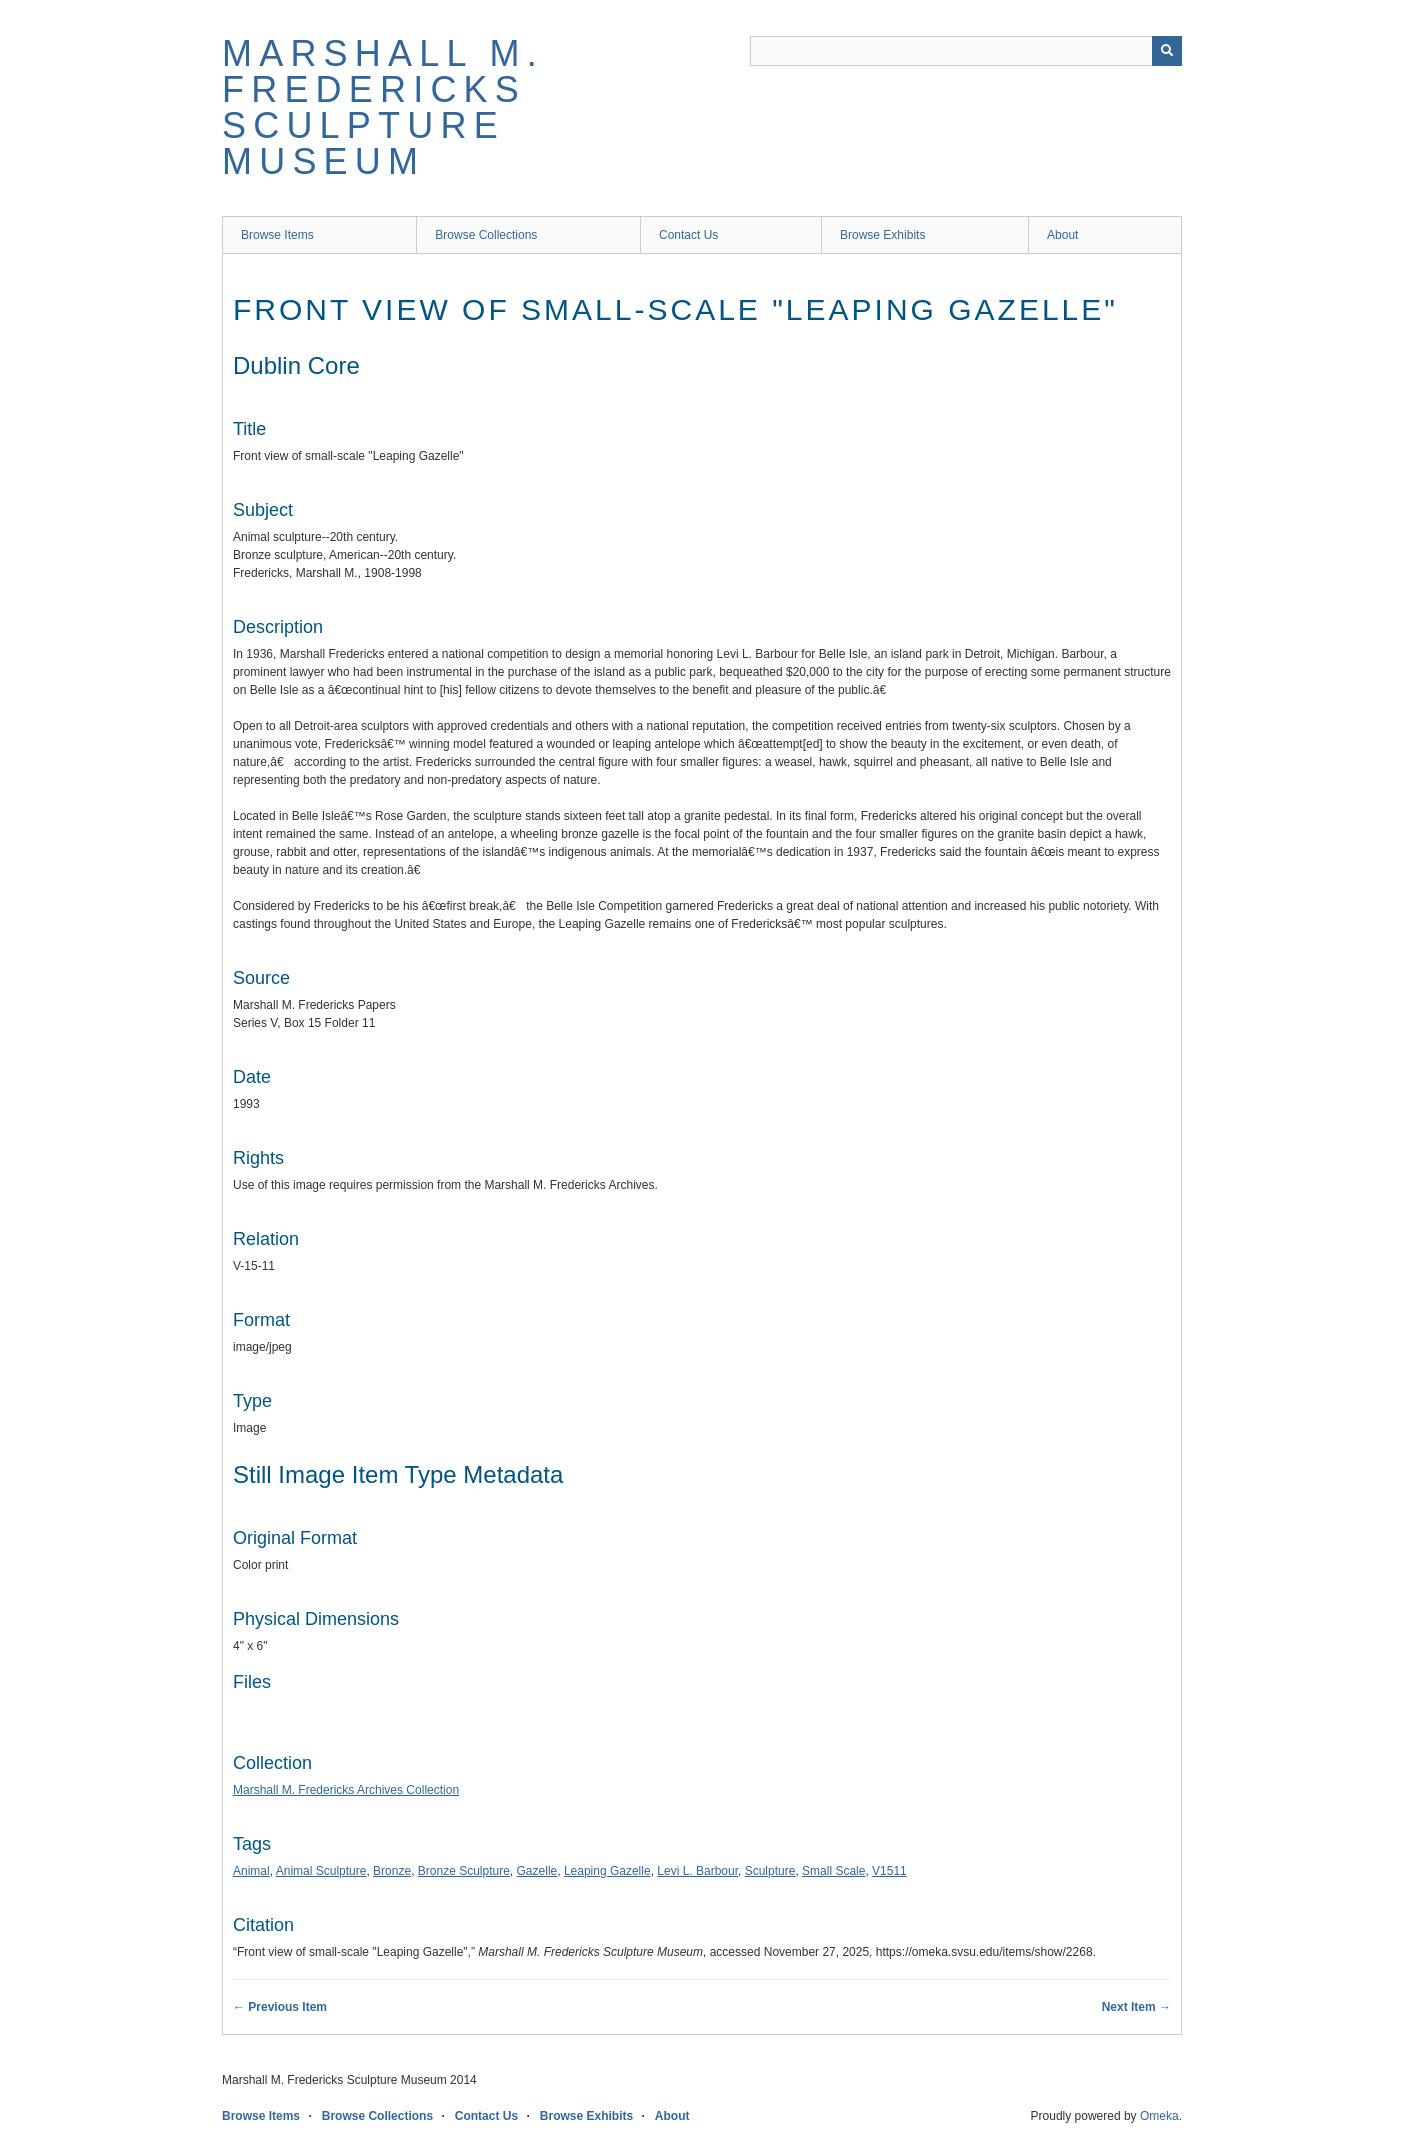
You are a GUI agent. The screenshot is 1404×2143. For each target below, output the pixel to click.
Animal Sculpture (321, 1871)
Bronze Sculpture (464, 1871)
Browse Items (277, 235)
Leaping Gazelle (607, 1871)
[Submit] (1167, 51)
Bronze (392, 1871)
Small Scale (833, 1871)
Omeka (1159, 2116)
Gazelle (537, 1871)
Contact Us (688, 235)
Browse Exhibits (882, 235)
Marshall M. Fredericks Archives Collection (346, 1790)
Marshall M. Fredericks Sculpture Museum (383, 107)
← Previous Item (280, 2007)
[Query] (966, 51)
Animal (251, 1871)
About (1062, 235)
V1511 (889, 1871)
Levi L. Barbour (697, 1871)
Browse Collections (486, 235)
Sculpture (770, 1871)
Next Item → (1136, 2007)
